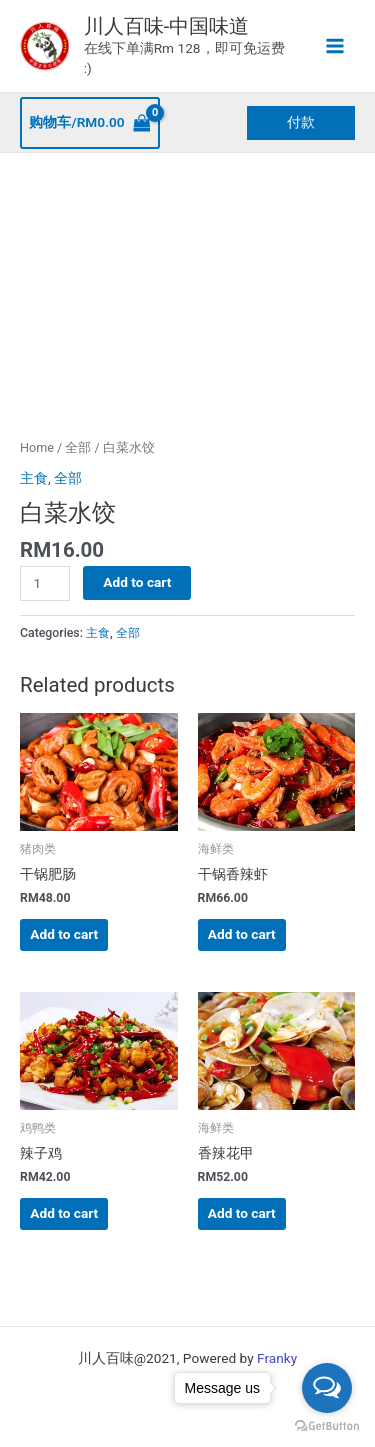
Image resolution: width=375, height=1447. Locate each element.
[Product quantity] (45, 583)
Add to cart (137, 582)
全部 (78, 447)
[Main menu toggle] (335, 46)
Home (37, 447)
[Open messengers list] (327, 1388)
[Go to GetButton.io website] (327, 1426)
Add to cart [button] (64, 934)
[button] (301, 123)
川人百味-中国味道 (167, 26)
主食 (34, 478)
